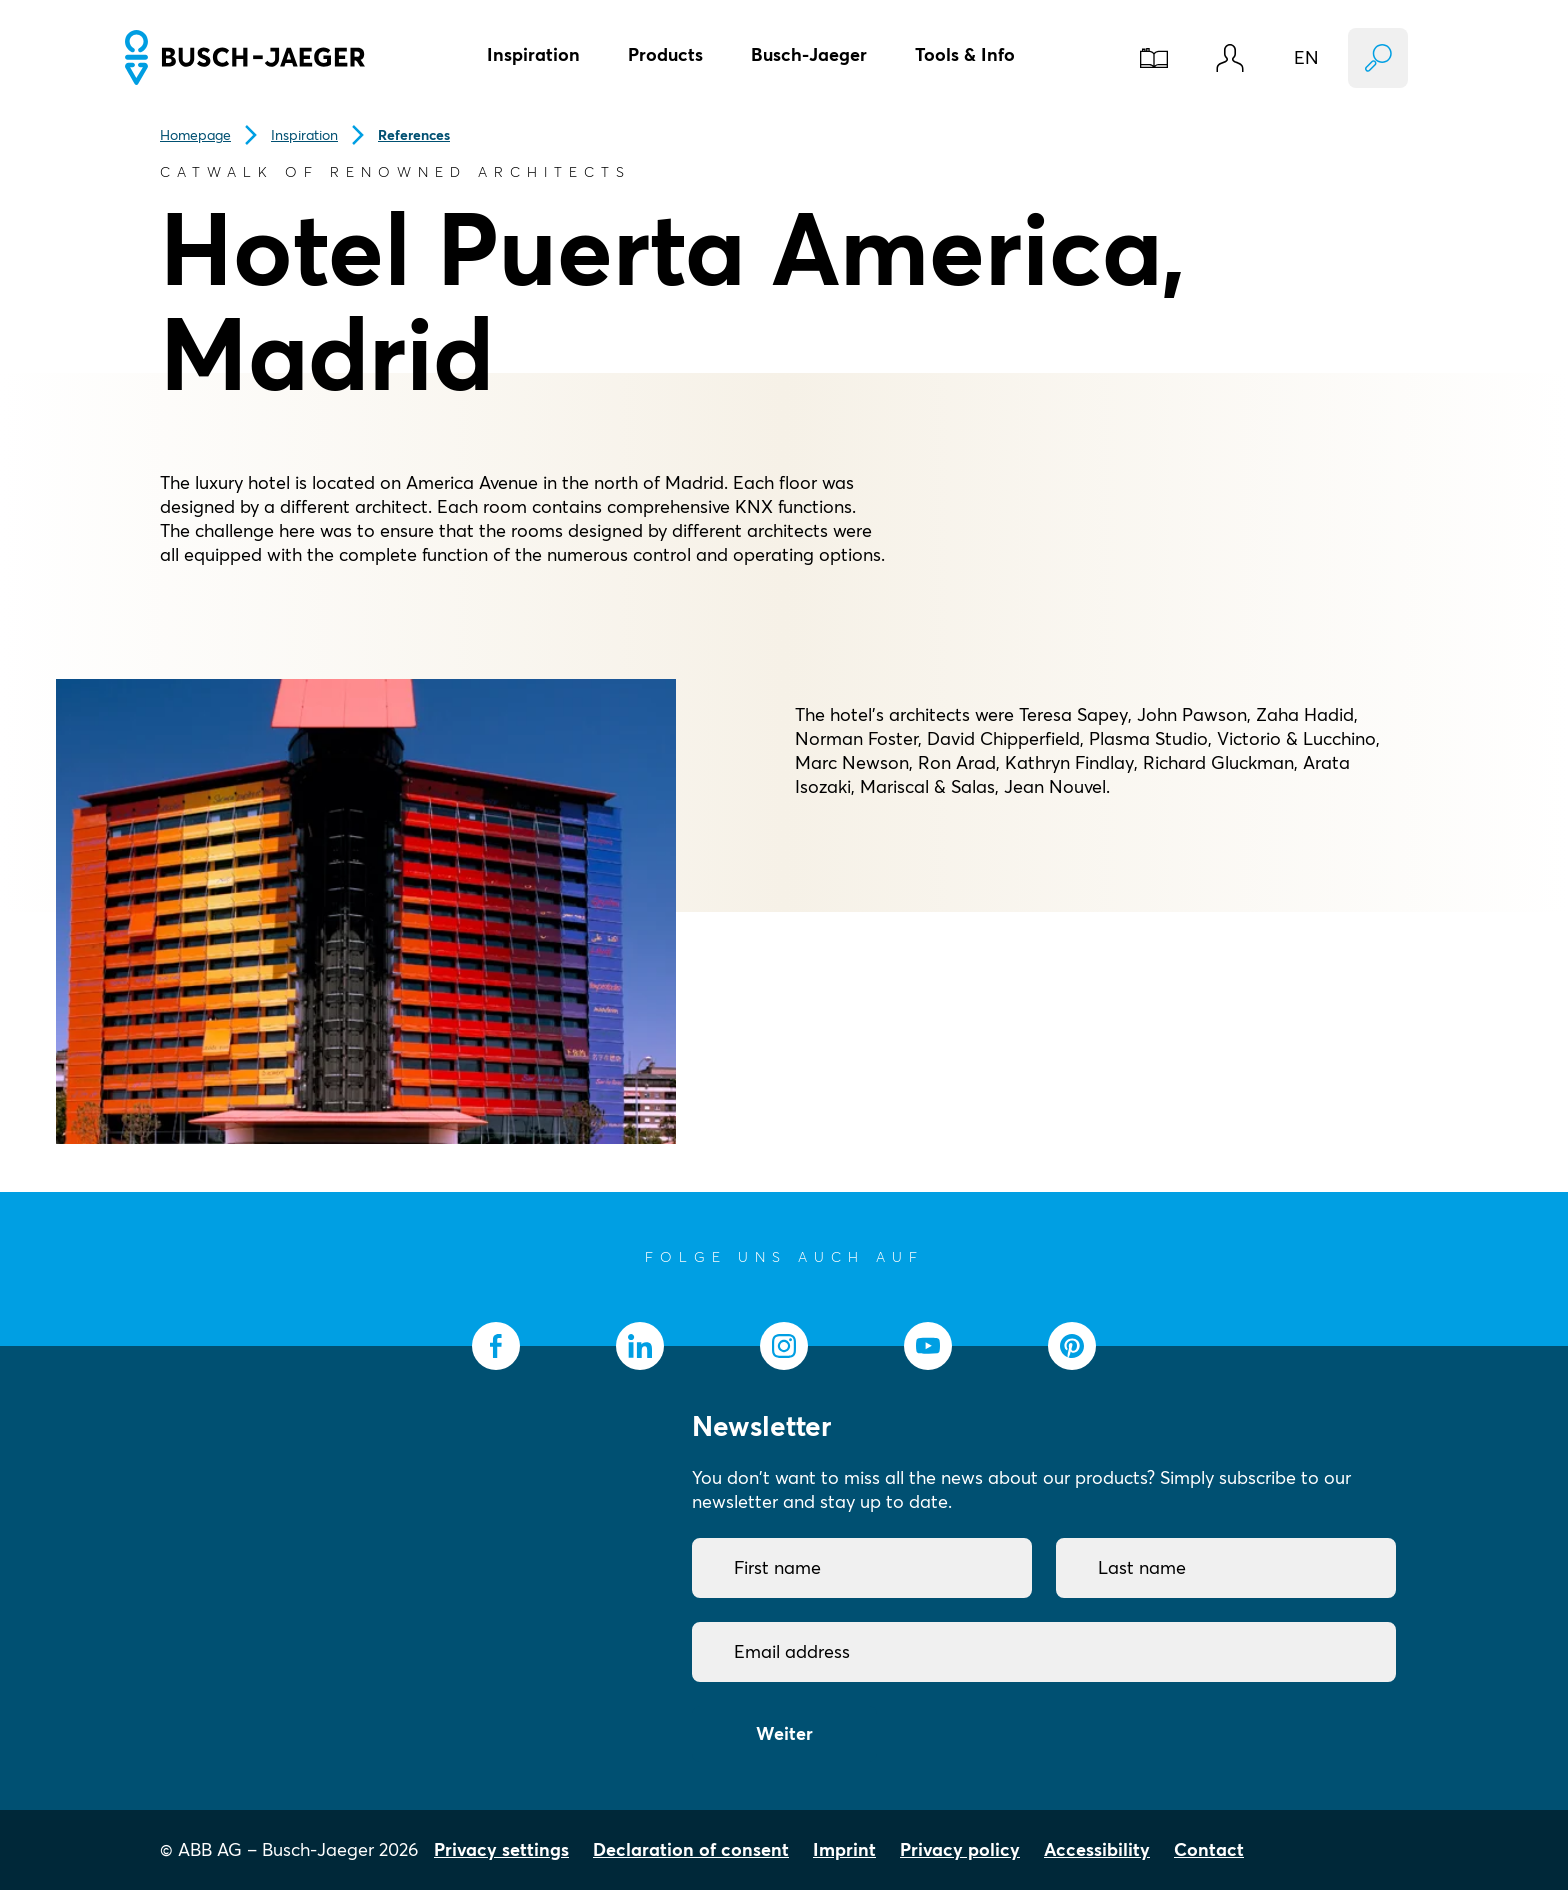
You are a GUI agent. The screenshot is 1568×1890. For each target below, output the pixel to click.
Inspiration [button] (533, 54)
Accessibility (1097, 1849)
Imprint (844, 1849)
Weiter (784, 1733)
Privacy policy (960, 1849)
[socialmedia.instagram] (784, 1346)
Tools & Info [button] (965, 54)
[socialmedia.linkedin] (640, 1346)
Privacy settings (501, 1849)
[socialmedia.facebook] (496, 1346)
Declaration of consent (691, 1849)
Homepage (195, 135)
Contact (1209, 1849)
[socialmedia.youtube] (928, 1346)
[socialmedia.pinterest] (1072, 1346)
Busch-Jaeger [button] (809, 54)
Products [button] (665, 54)
